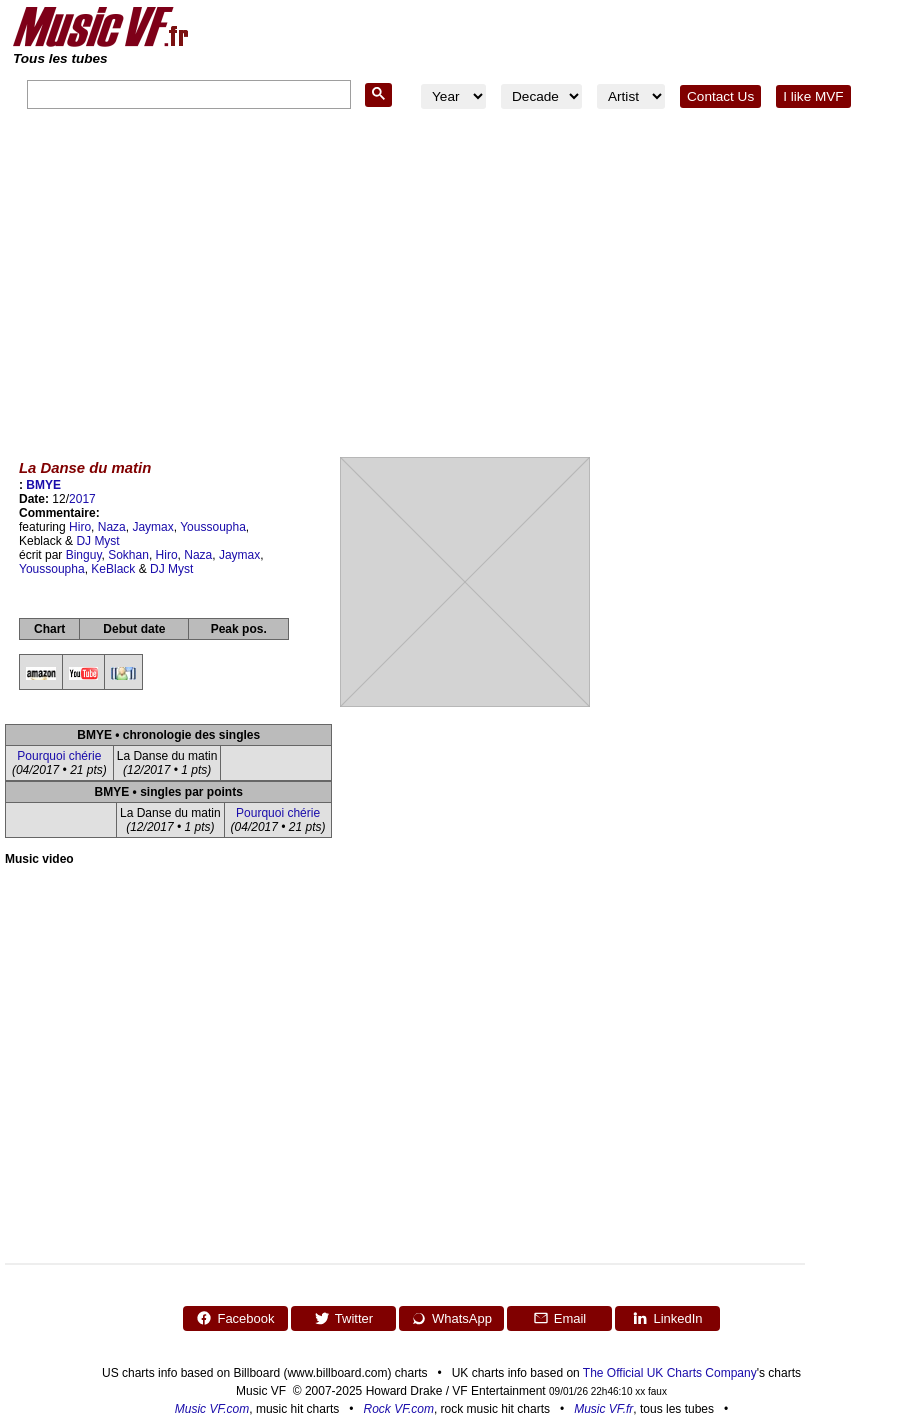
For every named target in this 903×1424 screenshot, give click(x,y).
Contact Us (720, 96)
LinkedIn (667, 1318)
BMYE (43, 485)
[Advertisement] (451, 279)
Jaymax (152, 527)
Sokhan (128, 555)
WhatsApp (451, 1318)
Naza (112, 527)
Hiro (80, 527)
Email (560, 1318)
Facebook (235, 1318)
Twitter (343, 1318)
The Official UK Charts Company (670, 1373)
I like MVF (813, 96)
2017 (82, 499)
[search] (187, 95)
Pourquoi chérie (59, 756)
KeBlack (113, 569)
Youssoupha (213, 527)
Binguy (84, 555)
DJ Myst (97, 541)
